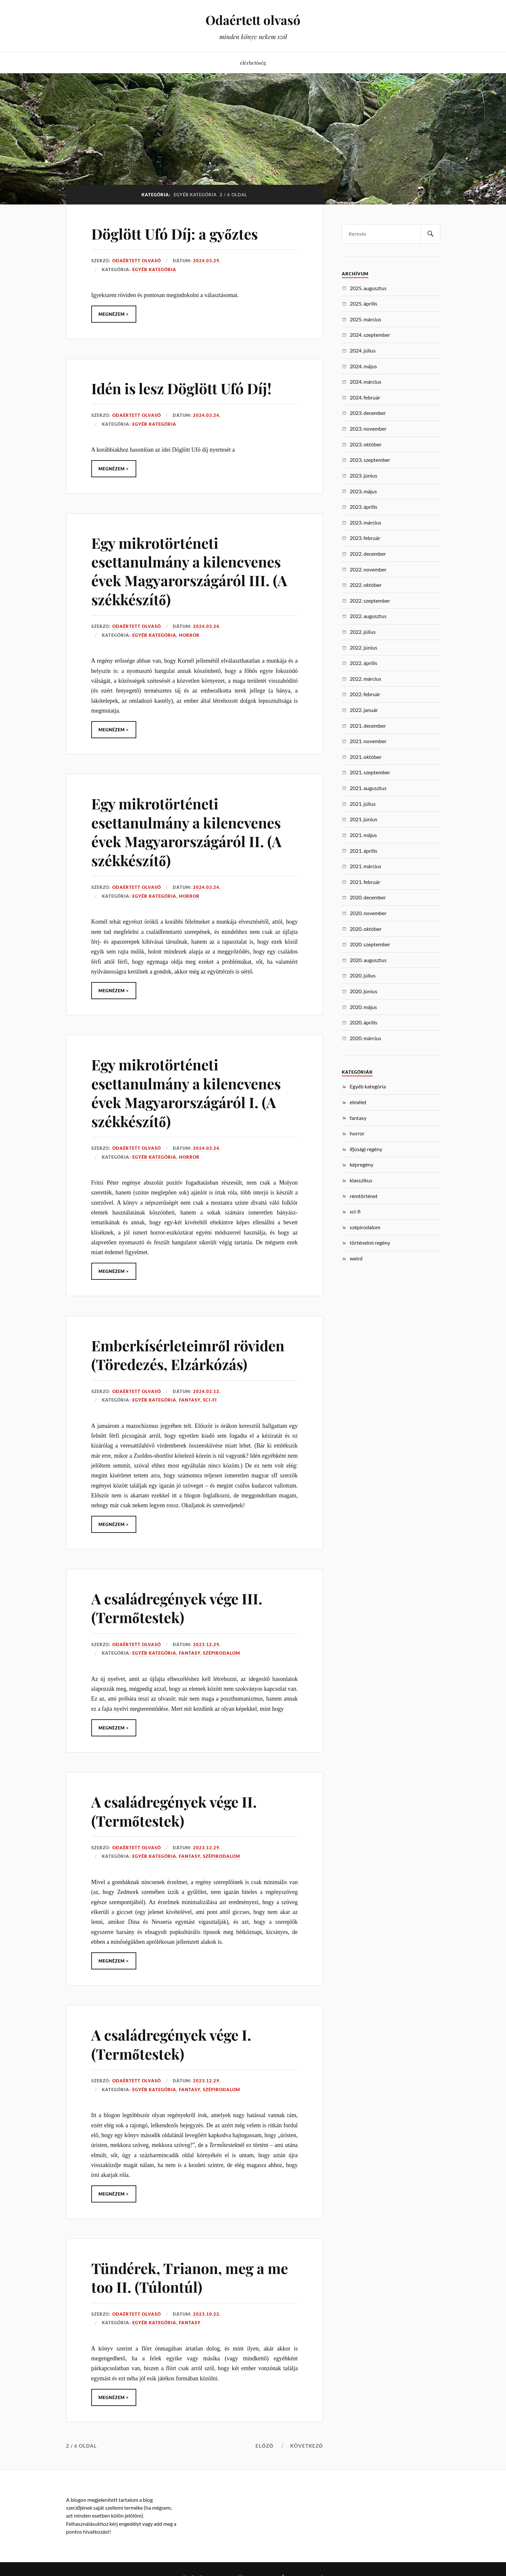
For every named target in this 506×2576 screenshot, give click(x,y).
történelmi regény (370, 1242)
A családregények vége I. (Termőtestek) (171, 2044)
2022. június (363, 647)
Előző (264, 2446)
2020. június (363, 991)
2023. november (368, 428)
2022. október (366, 585)
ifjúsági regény (366, 1149)
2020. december (368, 897)
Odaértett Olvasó (136, 260)
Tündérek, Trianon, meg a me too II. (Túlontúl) (189, 2277)
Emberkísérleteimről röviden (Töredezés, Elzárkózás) (187, 1355)
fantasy (189, 1400)
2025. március (365, 319)
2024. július (363, 350)
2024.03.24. (207, 415)
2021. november (368, 741)
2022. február (365, 694)
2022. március (365, 679)
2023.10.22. (207, 2314)
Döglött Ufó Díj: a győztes (174, 233)
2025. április (363, 303)
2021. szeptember (370, 772)
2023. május (363, 491)
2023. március (365, 522)
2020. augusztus (368, 960)
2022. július (363, 632)
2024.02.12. (207, 1391)
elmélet (358, 1102)
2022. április (363, 663)
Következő (306, 2446)
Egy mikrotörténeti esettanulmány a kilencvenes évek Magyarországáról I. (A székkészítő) (186, 1092)
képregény (361, 1164)
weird (356, 1258)
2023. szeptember (370, 460)
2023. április (363, 507)
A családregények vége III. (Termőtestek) (176, 1608)
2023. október (366, 444)
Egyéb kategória (154, 269)
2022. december (368, 553)
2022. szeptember (370, 600)
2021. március (365, 866)
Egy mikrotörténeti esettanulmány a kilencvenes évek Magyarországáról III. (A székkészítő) (189, 571)
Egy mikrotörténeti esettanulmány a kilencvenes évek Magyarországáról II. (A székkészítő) (186, 831)
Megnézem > (114, 314)
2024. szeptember (370, 335)
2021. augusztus (368, 788)
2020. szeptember (370, 944)
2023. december (368, 413)
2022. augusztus (368, 616)
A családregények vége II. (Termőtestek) (174, 1811)
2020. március (365, 1038)
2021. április (363, 851)
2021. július (363, 804)
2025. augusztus (368, 288)
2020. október (366, 929)
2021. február (365, 882)
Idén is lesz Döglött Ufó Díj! (181, 388)
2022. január (364, 710)
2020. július (363, 975)
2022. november (368, 569)
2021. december (368, 725)
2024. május (363, 366)
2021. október (366, 757)
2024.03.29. (207, 260)
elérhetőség (253, 62)
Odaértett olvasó (253, 19)
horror (189, 635)
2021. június (363, 819)
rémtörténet (364, 1196)
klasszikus (361, 1180)
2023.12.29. (207, 1644)
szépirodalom (221, 1653)
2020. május (363, 1007)
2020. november (368, 913)
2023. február (365, 538)
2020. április (363, 1022)
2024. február (365, 397)
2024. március (365, 381)
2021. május (363, 835)
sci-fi (210, 1400)
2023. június (363, 475)
